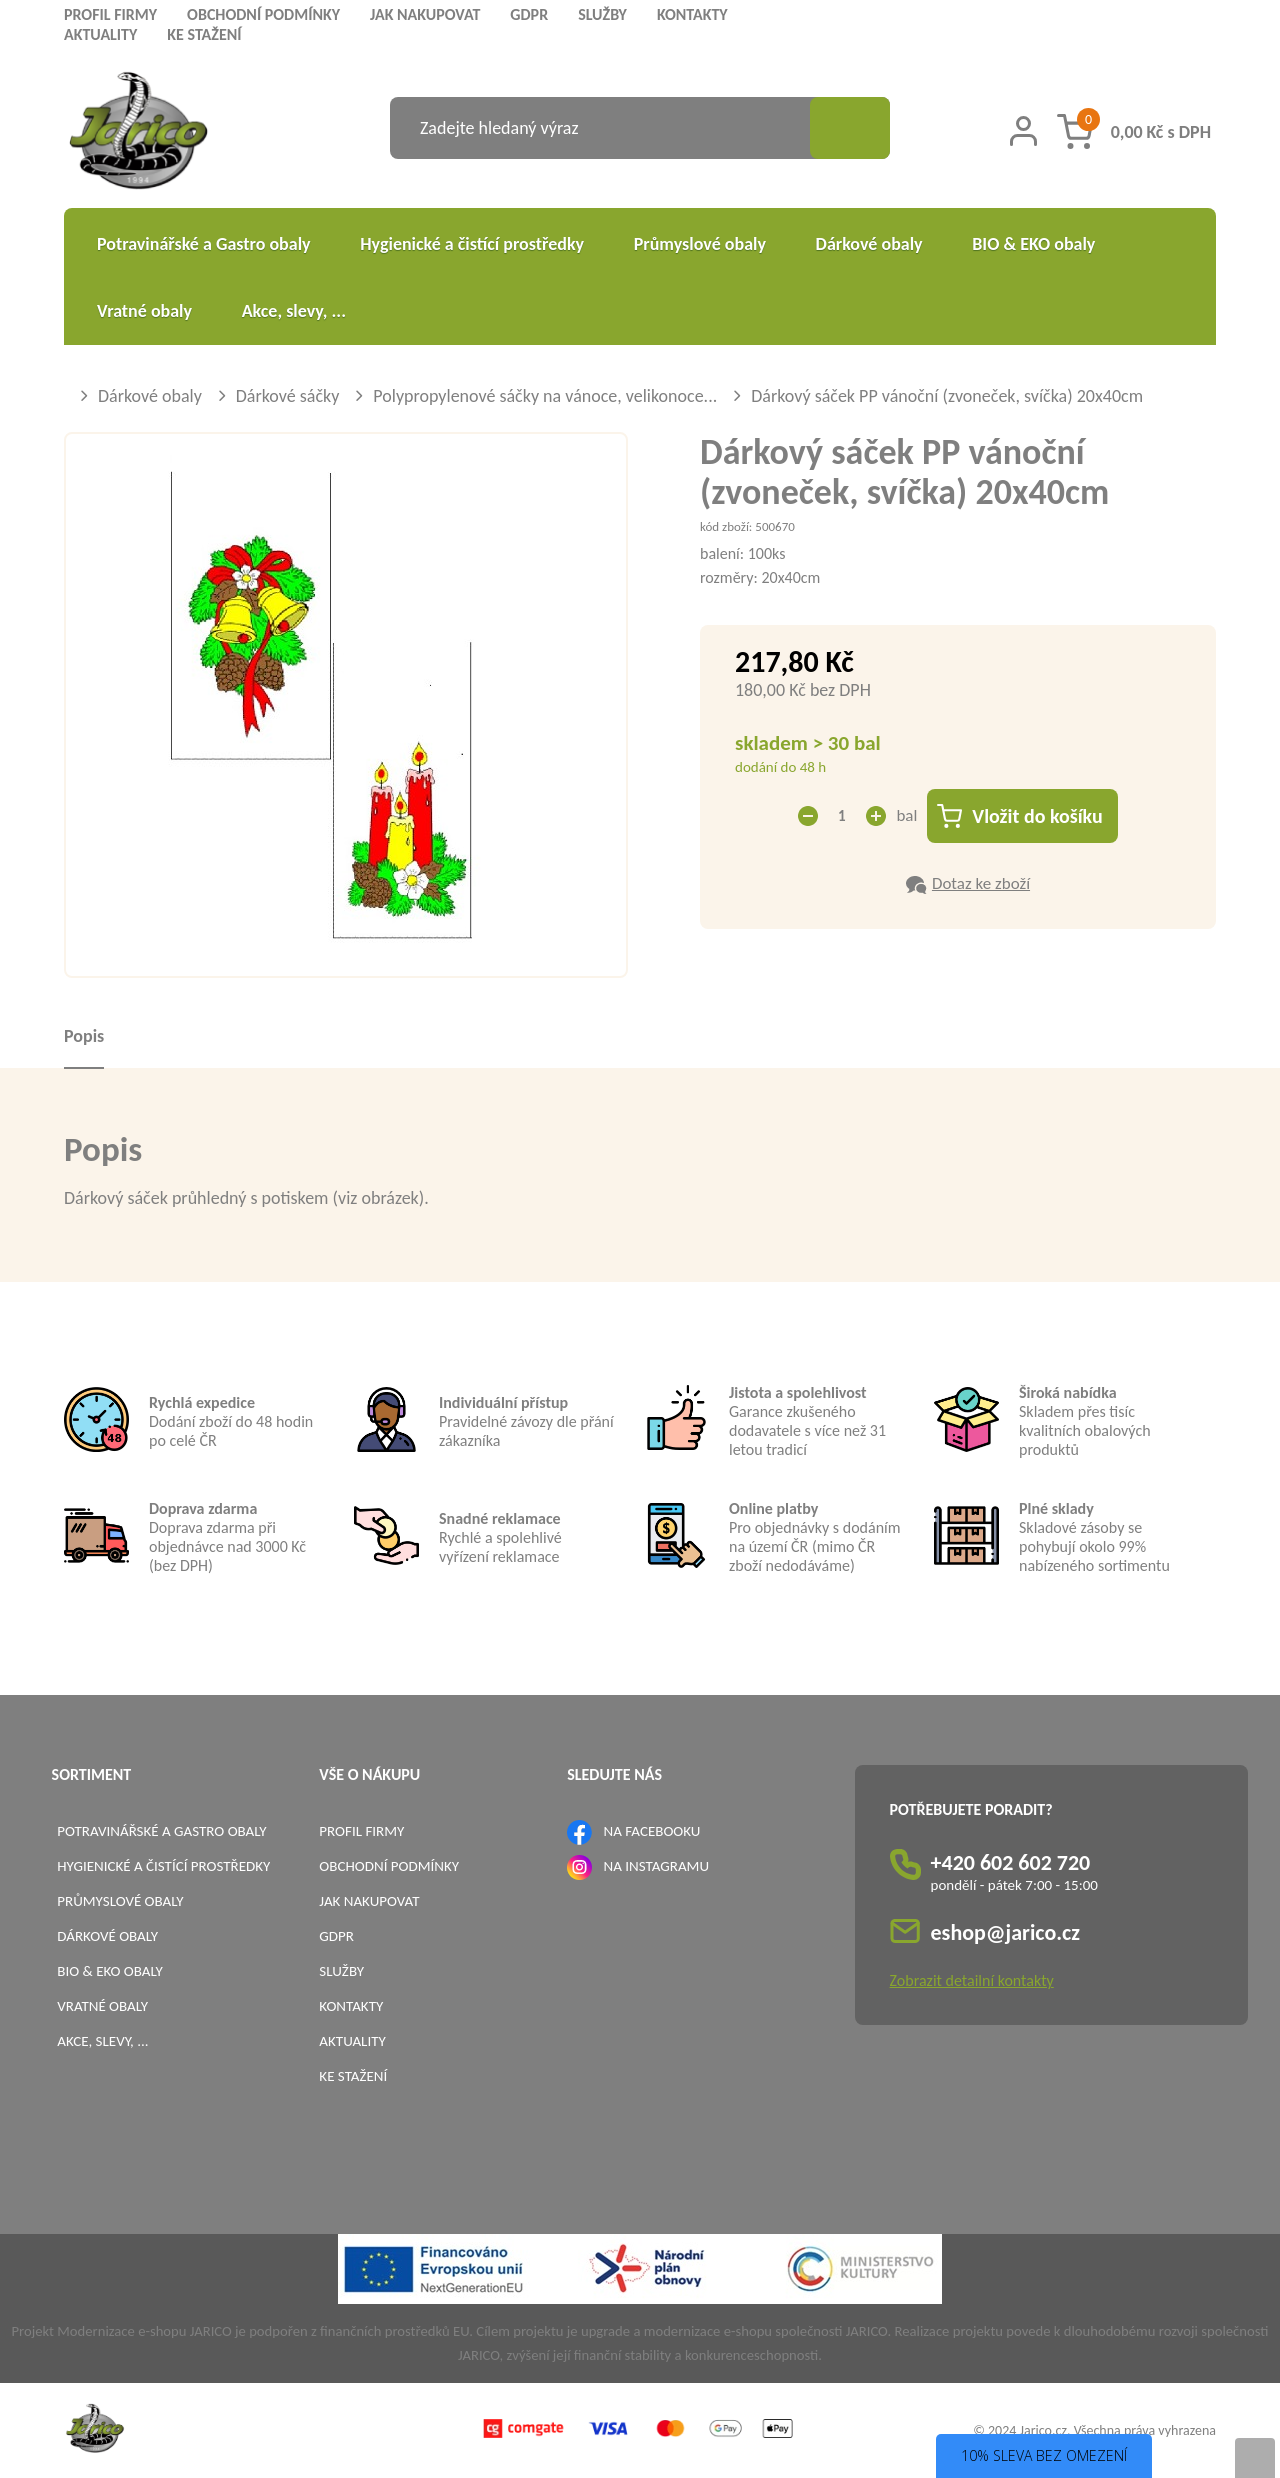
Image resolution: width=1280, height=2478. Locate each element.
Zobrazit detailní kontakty (972, 1980)
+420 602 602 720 (1011, 1862)
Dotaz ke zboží (981, 883)
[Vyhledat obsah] (850, 128)
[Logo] (138, 133)
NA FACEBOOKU (652, 1831)
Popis (84, 1036)
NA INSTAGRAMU (656, 1866)
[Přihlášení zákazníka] (1023, 131)
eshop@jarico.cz (1006, 1932)
